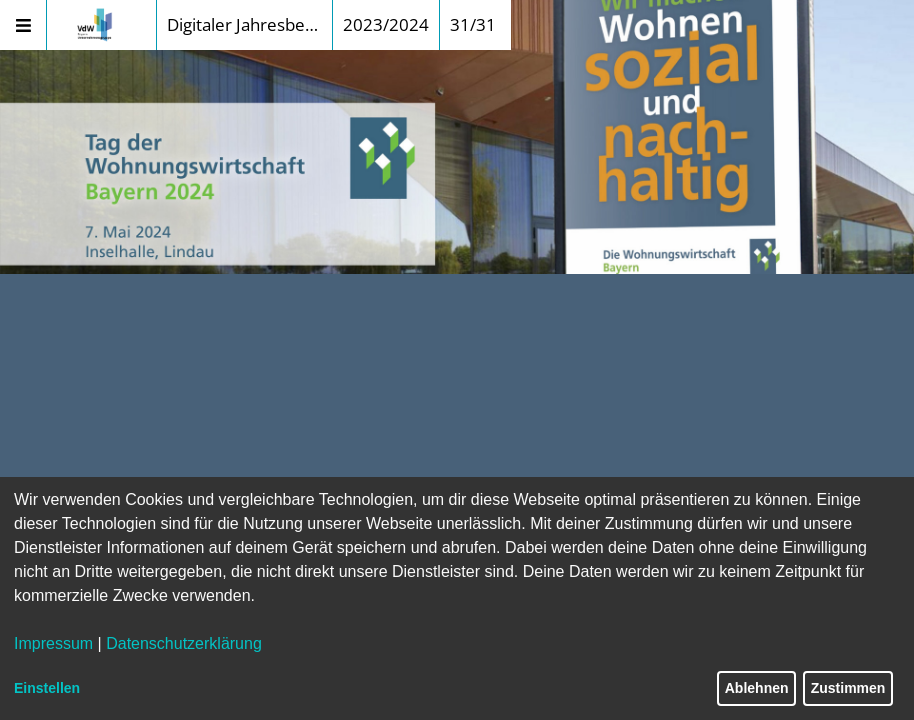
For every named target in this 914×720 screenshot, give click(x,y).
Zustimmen (848, 688)
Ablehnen (757, 688)
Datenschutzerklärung (184, 643)
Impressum (53, 643)
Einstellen (47, 688)
